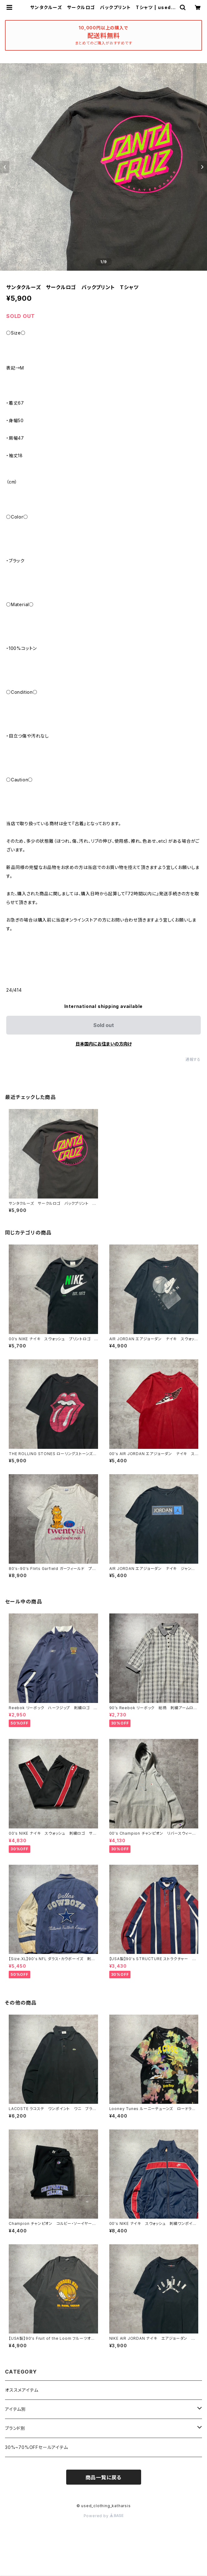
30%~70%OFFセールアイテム (36, 2447)
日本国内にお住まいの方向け (104, 1043)
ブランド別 (15, 2428)
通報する (193, 1059)
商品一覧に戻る (104, 2477)
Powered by (104, 2515)
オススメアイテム (21, 2390)
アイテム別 (15, 2409)
